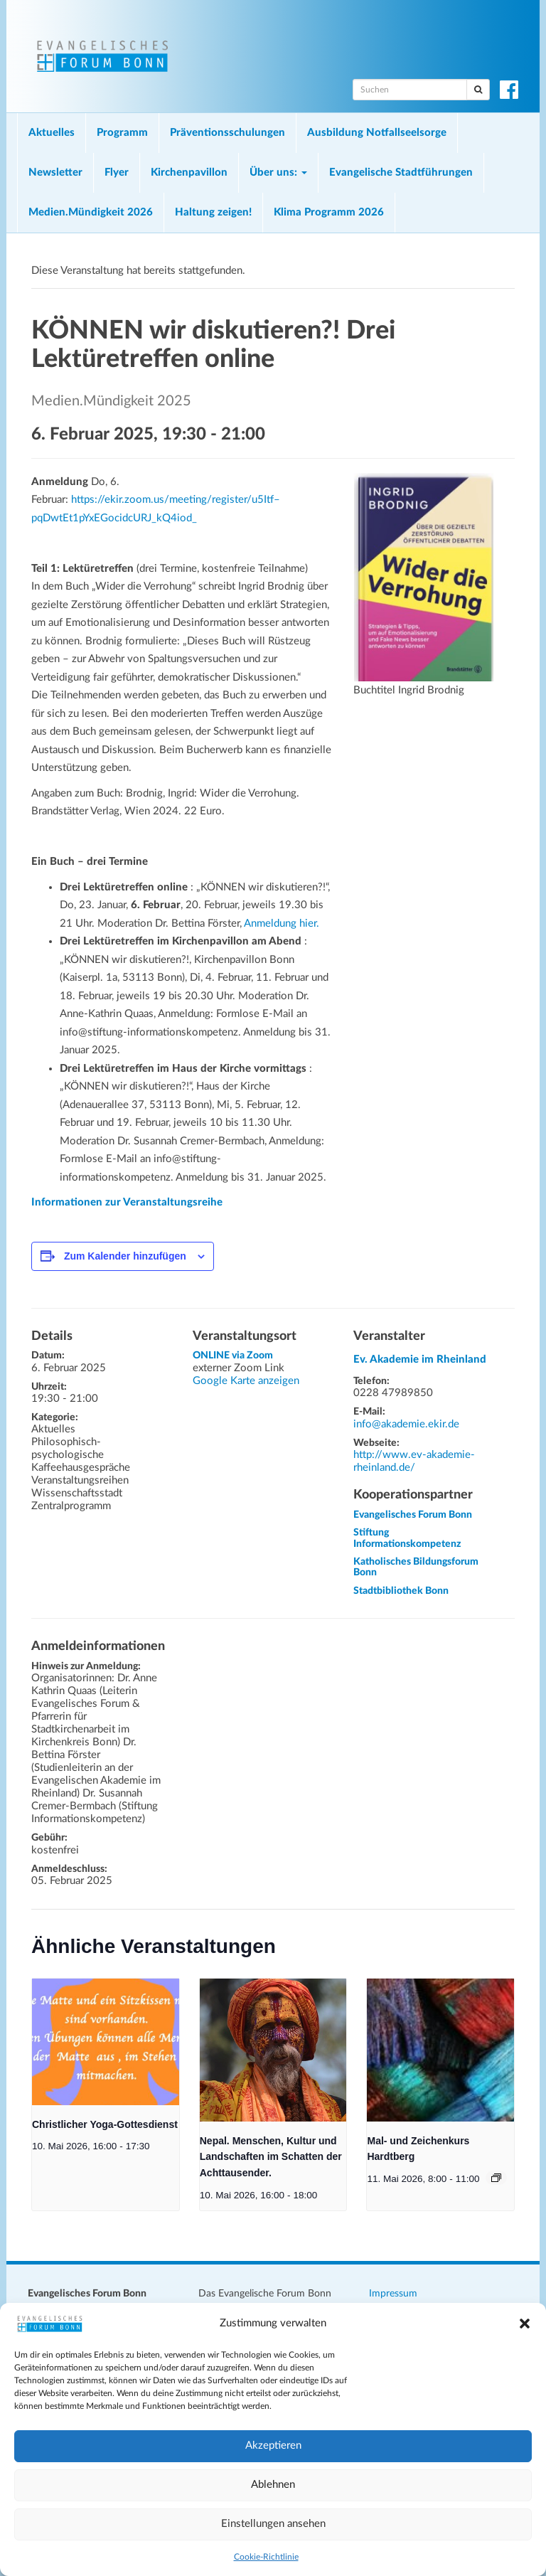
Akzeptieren (273, 2445)
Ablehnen (273, 2484)
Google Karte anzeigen (246, 1380)
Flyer (117, 172)
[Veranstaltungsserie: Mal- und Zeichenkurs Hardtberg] (496, 2177)
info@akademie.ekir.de (406, 1424)
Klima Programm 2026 (329, 212)
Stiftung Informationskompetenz (407, 1538)
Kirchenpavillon (189, 172)
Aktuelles (51, 132)
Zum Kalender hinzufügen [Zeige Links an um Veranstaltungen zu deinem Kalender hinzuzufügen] (125, 1256)
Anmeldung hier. (281, 923)
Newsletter (55, 172)
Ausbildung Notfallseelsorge (376, 132)
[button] (525, 2323)
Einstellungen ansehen (273, 2523)
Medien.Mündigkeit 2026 (90, 212)
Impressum (393, 2294)
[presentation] (105, 2042)
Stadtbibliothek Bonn (401, 1591)
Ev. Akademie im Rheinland (419, 1359)
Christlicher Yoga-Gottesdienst (105, 2124)
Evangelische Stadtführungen (401, 172)
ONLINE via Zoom (233, 1356)
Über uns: (278, 172)
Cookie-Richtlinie (266, 2557)
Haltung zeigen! (213, 212)
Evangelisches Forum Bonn (412, 1515)
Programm (122, 132)
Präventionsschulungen (227, 132)
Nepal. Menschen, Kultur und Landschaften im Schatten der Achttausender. (271, 2156)
